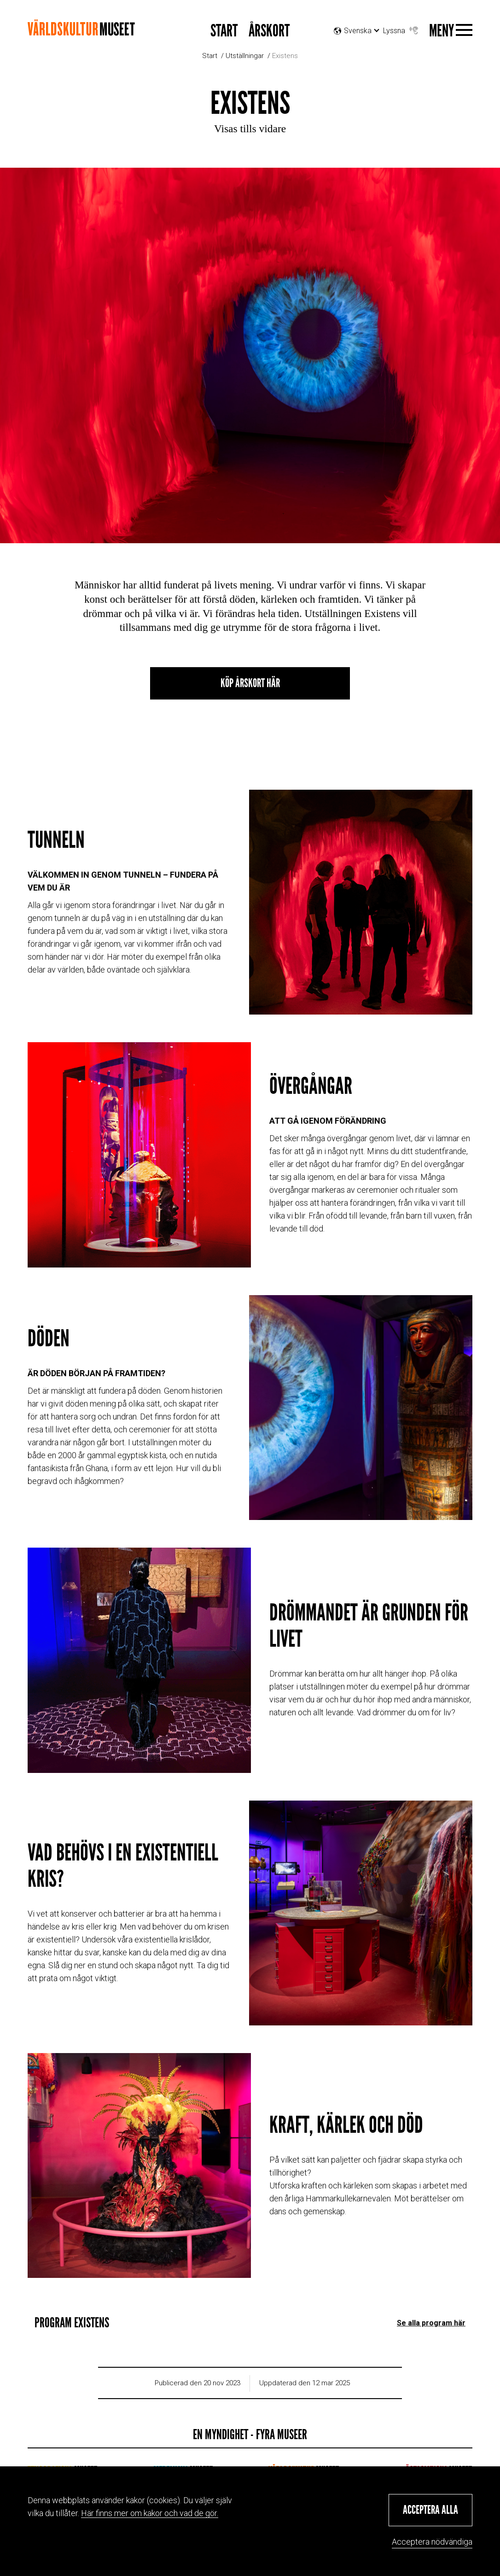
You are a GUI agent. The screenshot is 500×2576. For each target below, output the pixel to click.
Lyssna (401, 28)
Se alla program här (431, 2307)
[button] (430, 2510)
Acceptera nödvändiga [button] (432, 2542)
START (224, 31)
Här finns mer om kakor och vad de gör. (149, 2513)
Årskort (269, 31)
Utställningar (245, 56)
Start (209, 56)
